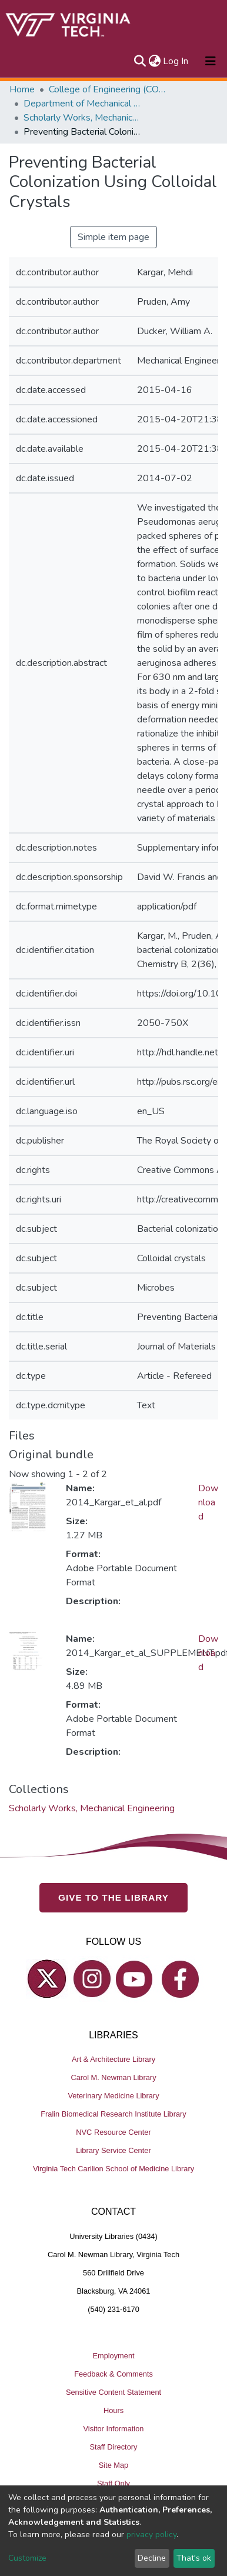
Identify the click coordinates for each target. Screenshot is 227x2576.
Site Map (114, 2465)
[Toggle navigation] (210, 61)
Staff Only (113, 2483)
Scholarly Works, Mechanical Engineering (82, 117)
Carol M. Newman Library (113, 2078)
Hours (113, 2410)
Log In (176, 61)
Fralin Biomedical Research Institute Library (113, 2114)
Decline (152, 2558)
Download (208, 1502)
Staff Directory (114, 2446)
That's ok (193, 2558)
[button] (154, 61)
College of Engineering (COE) (107, 89)
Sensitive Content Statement (113, 2392)
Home (22, 89)
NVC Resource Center (113, 2132)
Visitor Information (114, 2428)
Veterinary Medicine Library (113, 2096)
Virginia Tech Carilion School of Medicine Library (113, 2169)
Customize (27, 2558)
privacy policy (151, 2534)
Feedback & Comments (113, 2374)
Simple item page (113, 237)
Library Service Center (113, 2151)
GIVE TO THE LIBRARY (113, 1898)
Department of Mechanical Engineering (82, 103)
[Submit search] (139, 61)
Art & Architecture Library (113, 2059)
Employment (113, 2355)
